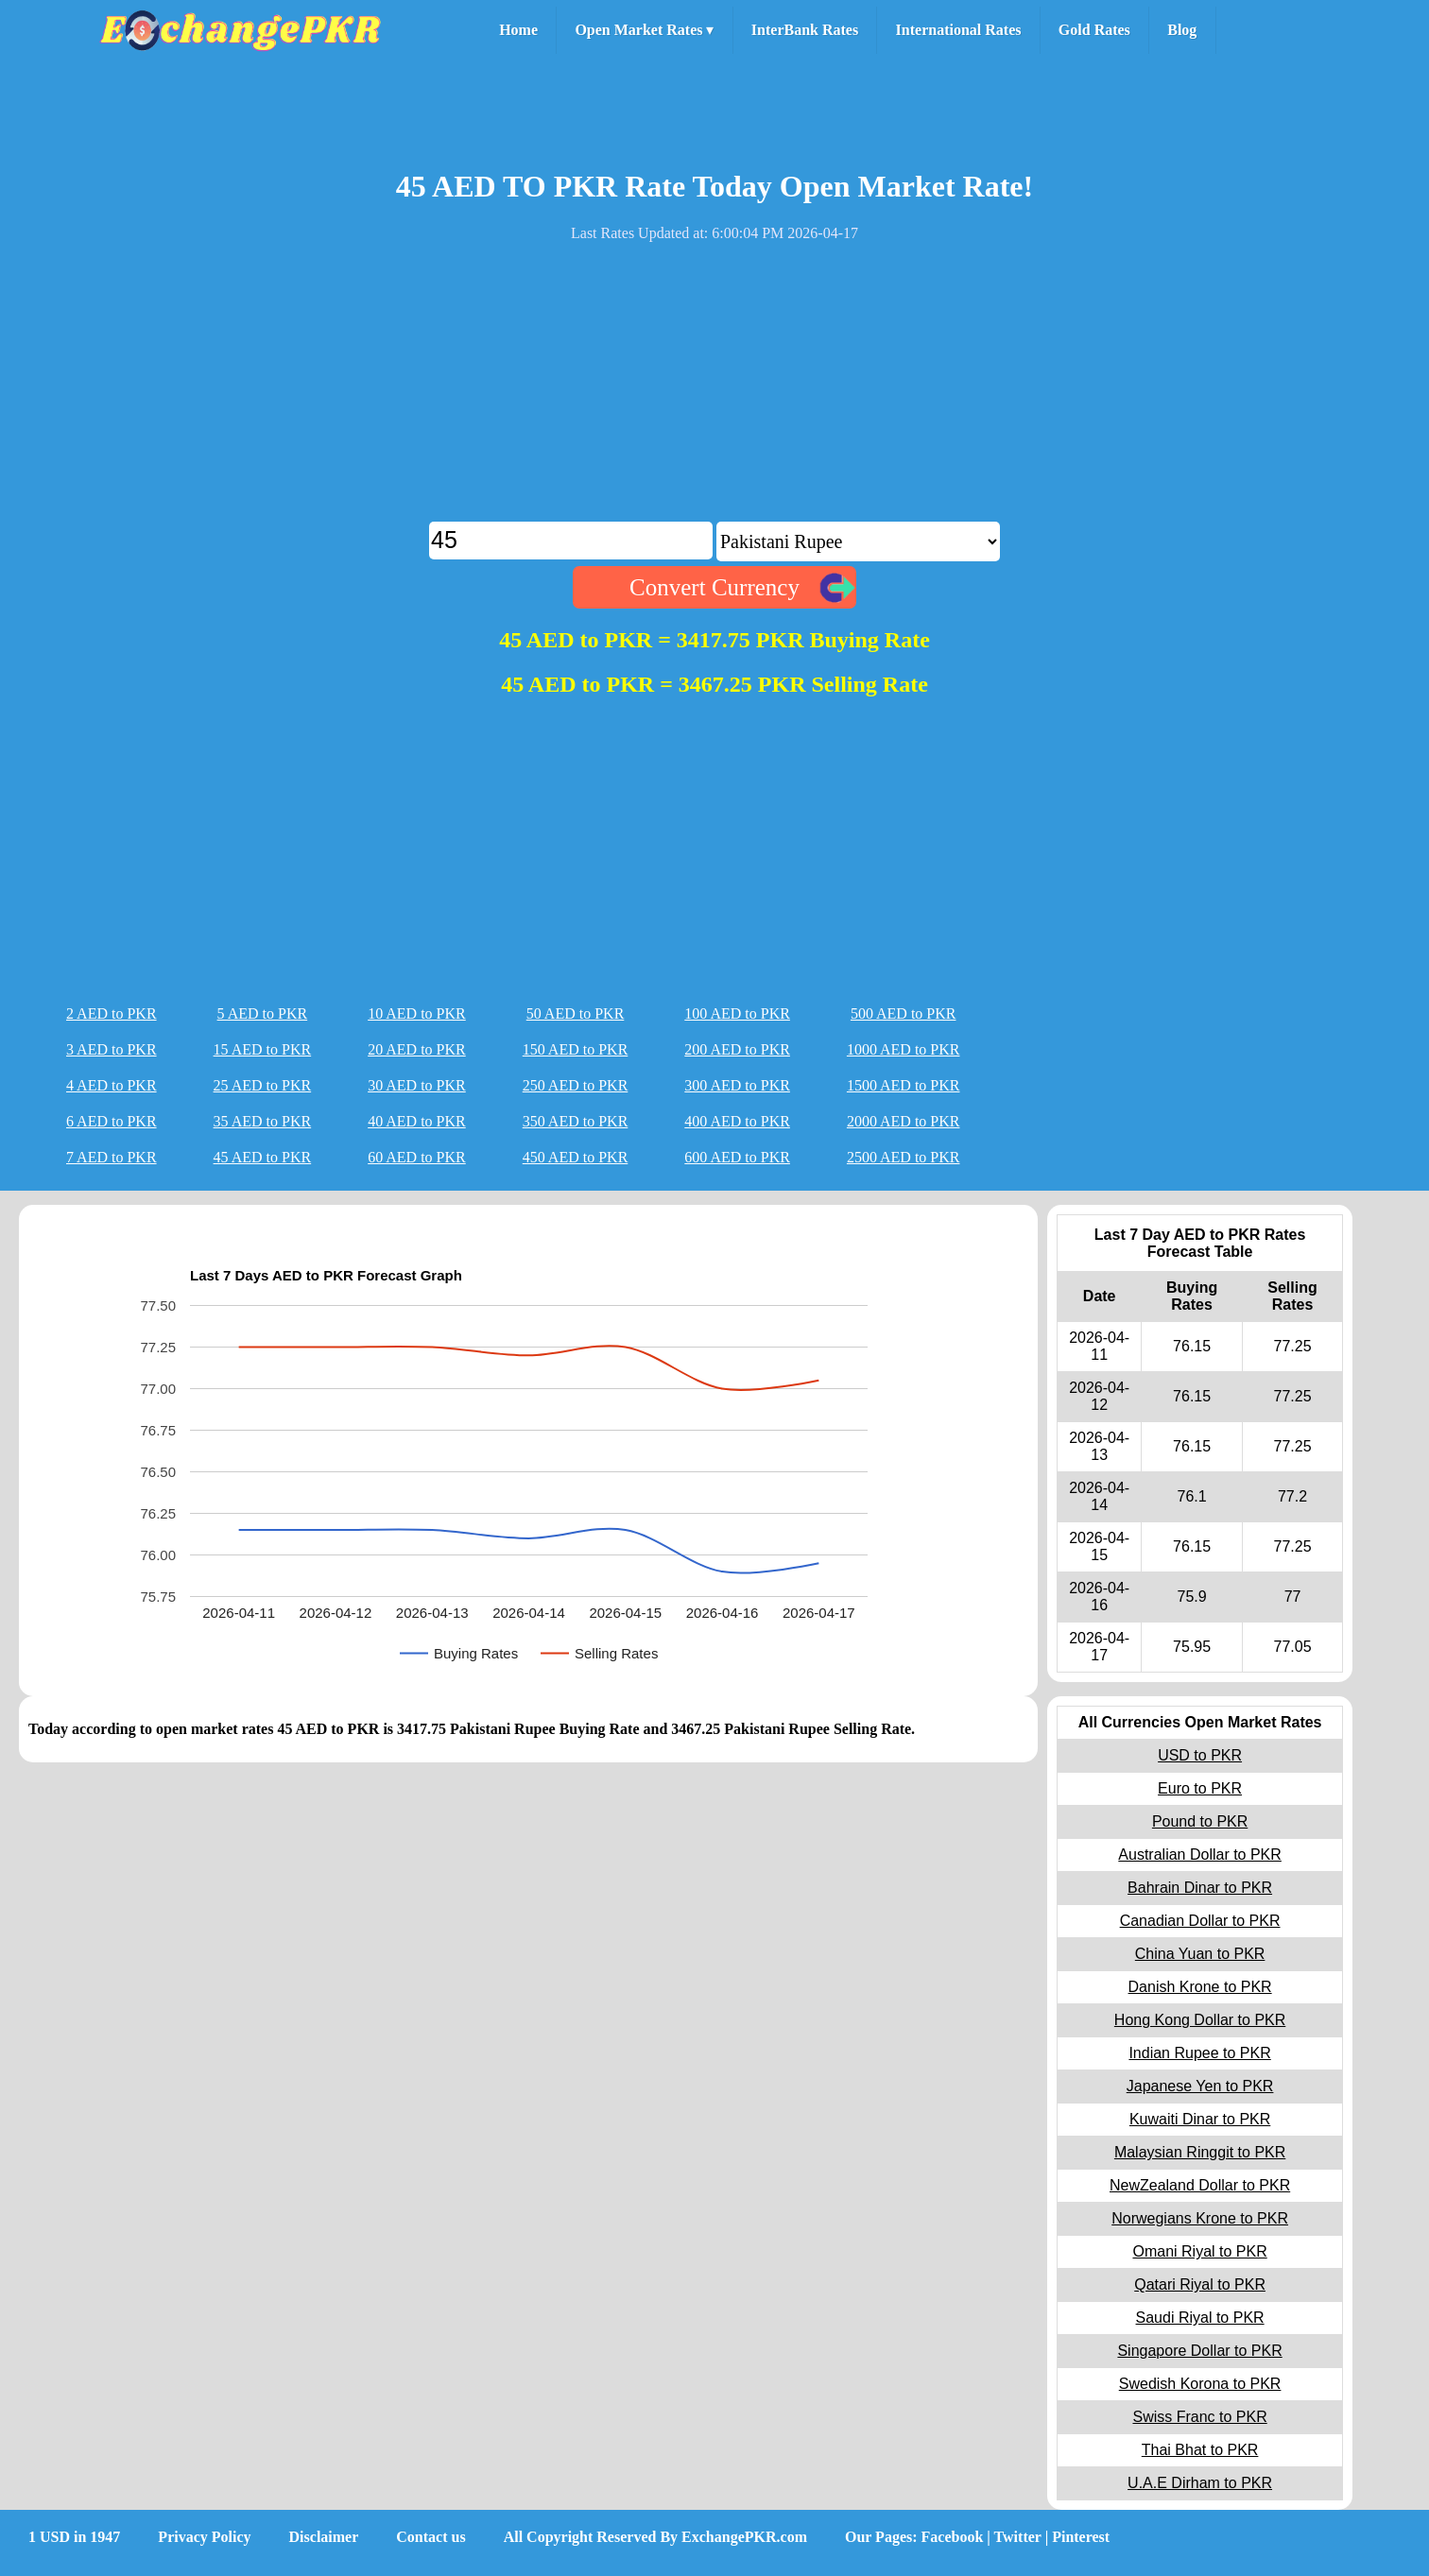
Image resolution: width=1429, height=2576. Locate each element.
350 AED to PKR (575, 1121)
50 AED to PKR (575, 1013)
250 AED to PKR (575, 1085)
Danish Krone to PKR (1200, 1987)
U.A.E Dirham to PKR (1200, 2483)
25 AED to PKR (263, 1085)
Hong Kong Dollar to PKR (1199, 2020)
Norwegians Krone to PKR (1199, 2218)
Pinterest (1081, 2537)
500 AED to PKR (903, 1013)
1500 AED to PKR (903, 1085)
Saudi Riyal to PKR (1200, 2318)
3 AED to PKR (111, 1049)
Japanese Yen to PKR (1200, 2086)
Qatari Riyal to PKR (1199, 2284)
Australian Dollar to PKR (1200, 1854)
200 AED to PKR (737, 1049)
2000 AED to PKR (903, 1121)
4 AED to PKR (111, 1085)
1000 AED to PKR (903, 1049)
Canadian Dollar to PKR (1200, 1921)
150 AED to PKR (575, 1049)
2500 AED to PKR (903, 1157)
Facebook (952, 2537)
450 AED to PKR (575, 1157)
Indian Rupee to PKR (1199, 2053)
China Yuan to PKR (1200, 1954)
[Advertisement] (714, 389)
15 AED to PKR (263, 1049)
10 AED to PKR (417, 1013)
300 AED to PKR (737, 1085)
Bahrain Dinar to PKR (1200, 1888)
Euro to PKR (1200, 1788)
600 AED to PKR (737, 1157)
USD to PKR (1200, 1755)
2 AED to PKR (111, 1013)
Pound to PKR (1200, 1821)
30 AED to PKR (417, 1085)
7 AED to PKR (111, 1157)
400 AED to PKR (737, 1121)
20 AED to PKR (417, 1049)
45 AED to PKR (263, 1157)
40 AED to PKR (417, 1121)
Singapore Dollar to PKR (1199, 2351)
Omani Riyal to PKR (1199, 2251)
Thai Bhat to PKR (1200, 2450)
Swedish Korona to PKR (1200, 2384)
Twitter (1018, 2537)
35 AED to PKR (263, 1121)
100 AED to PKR (737, 1013)
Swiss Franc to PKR (1199, 2417)
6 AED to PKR (111, 1121)
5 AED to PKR (262, 1013)
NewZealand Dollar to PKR (1200, 2185)
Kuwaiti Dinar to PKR (1199, 2119)
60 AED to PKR (417, 1157)
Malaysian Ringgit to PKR (1199, 2152)
